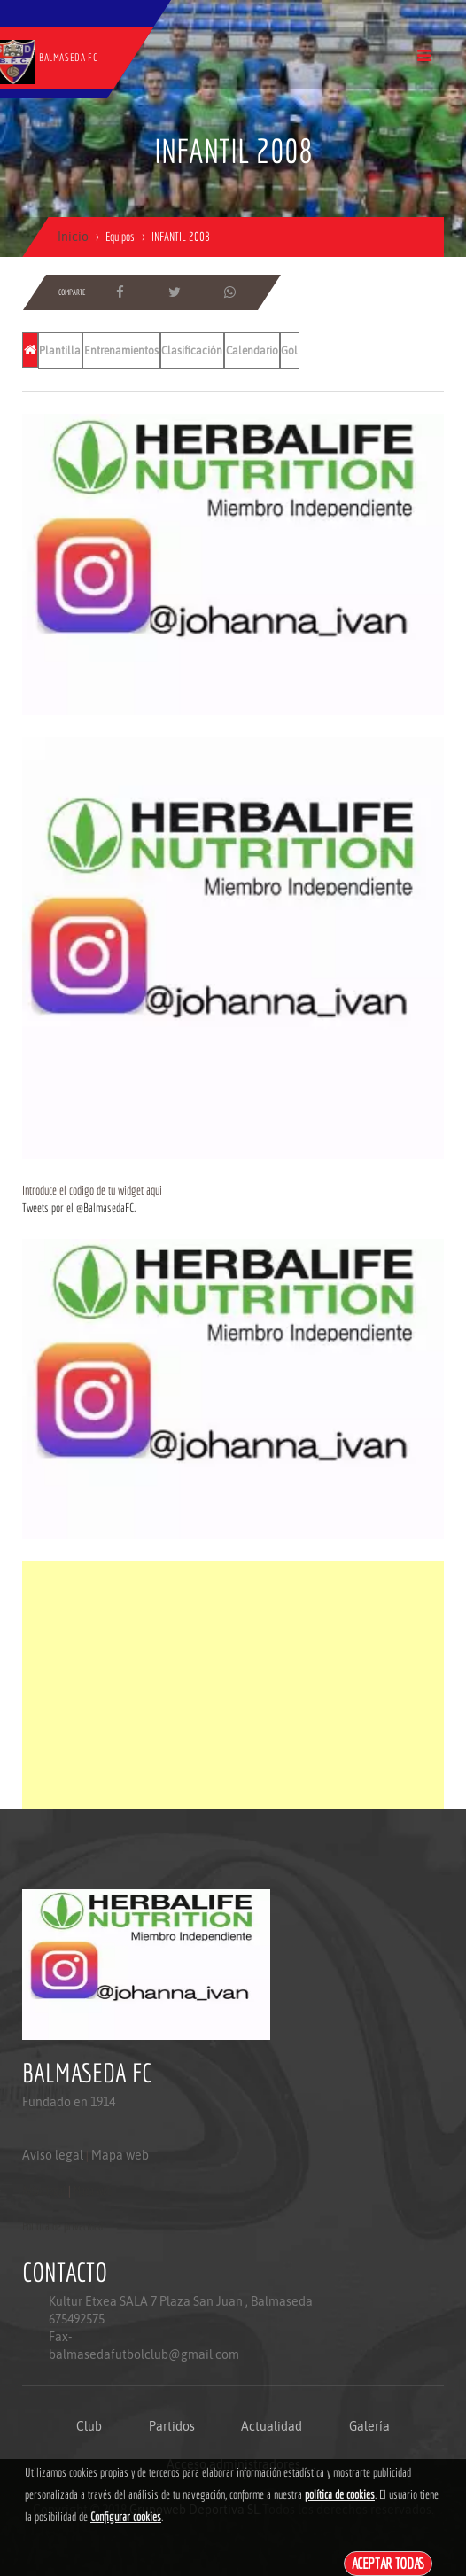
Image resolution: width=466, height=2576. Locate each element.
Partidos (172, 2426)
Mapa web (120, 2155)
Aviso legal (52, 2155)
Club (89, 2426)
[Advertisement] (233, 1685)
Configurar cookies (125, 2517)
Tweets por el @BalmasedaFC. (79, 1208)
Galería (369, 2426)
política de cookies (340, 2494)
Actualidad (271, 2426)
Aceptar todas (388, 2563)
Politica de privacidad (62, 2226)
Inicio (73, 237)
